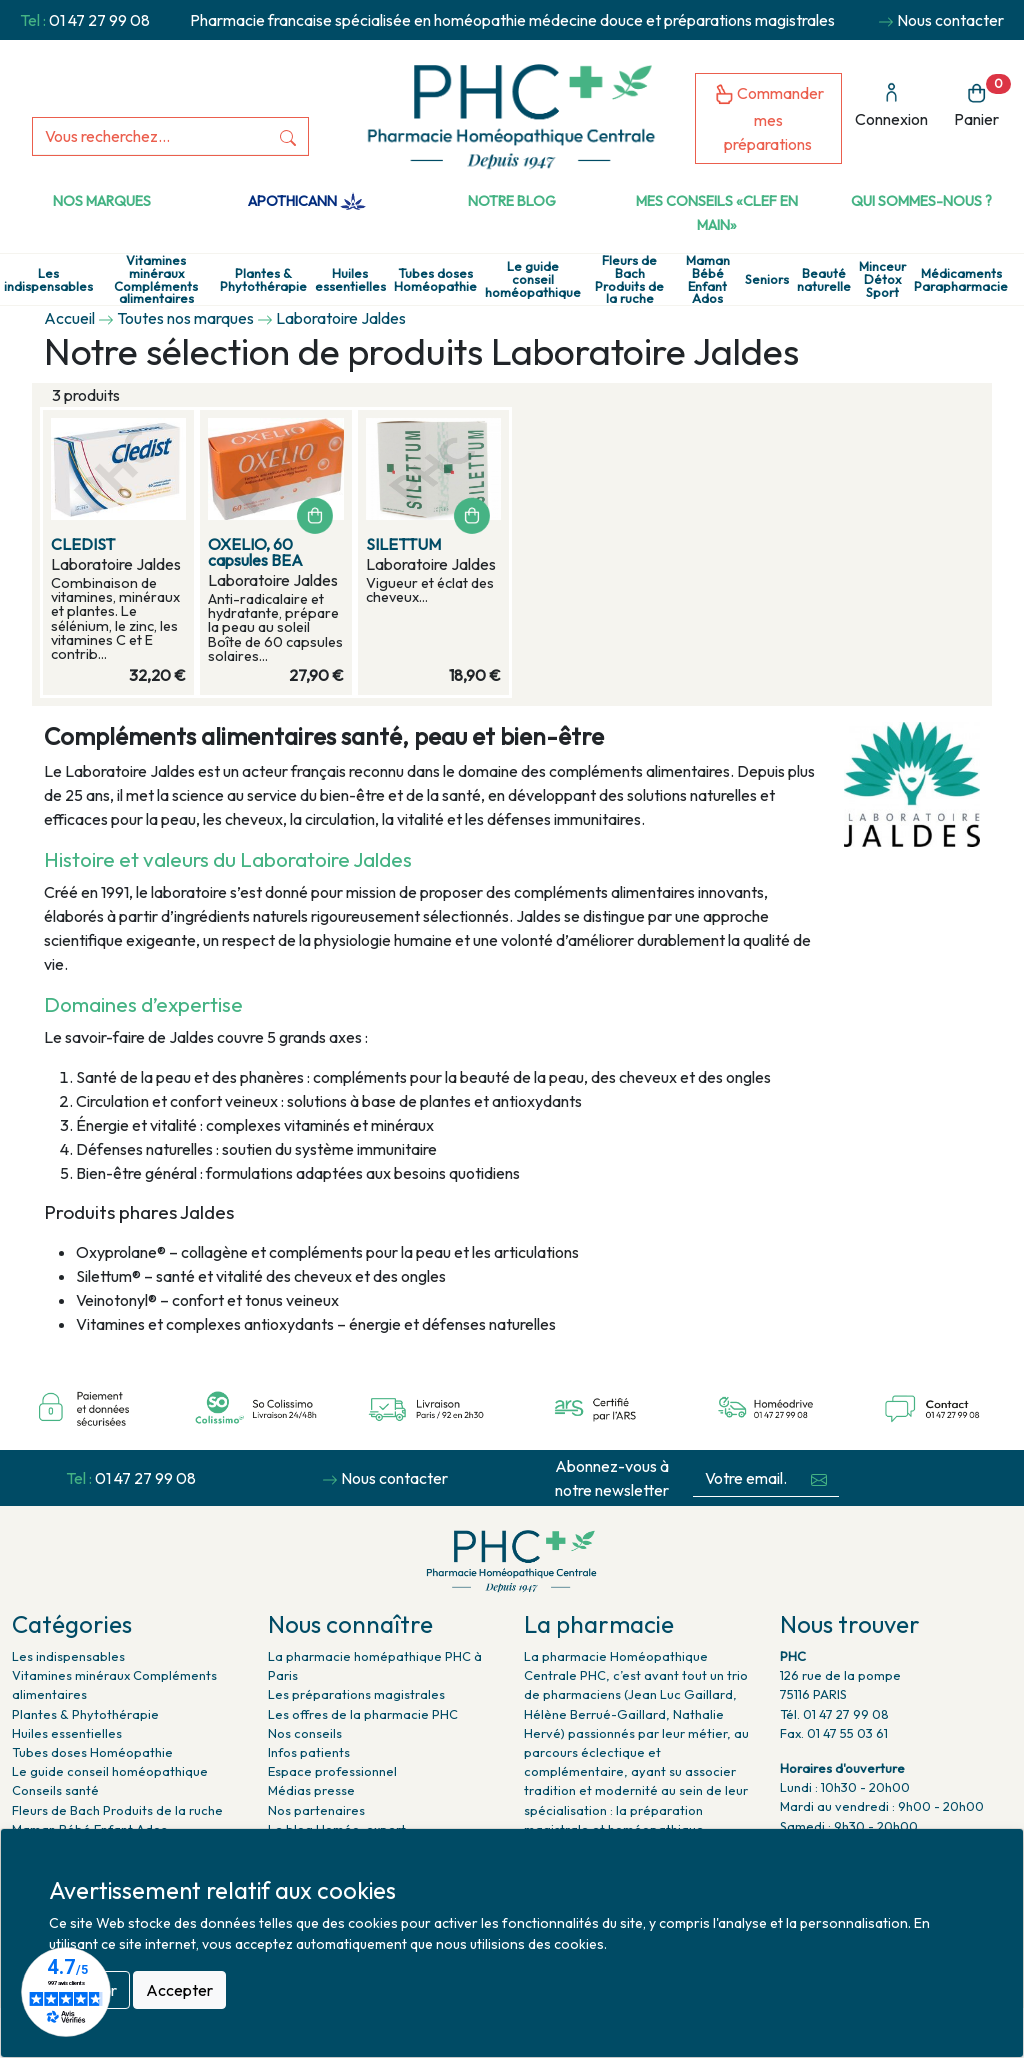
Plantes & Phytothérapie (263, 280)
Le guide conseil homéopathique (533, 279)
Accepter (179, 1990)
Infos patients (309, 1752)
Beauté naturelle (824, 280)
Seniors (767, 279)
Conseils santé (55, 1790)
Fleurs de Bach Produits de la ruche (629, 279)
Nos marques (102, 201)
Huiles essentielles (350, 280)
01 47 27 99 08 (99, 20)
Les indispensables (48, 280)
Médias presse (311, 1790)
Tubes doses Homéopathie (435, 280)
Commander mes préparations (769, 118)
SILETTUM (403, 544)
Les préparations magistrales (356, 1694)
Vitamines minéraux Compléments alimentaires (156, 279)
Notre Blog (512, 201)
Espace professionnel (332, 1771)
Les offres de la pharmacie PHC (363, 1714)
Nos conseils (305, 1733)
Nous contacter (950, 20)
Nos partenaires (316, 1810)
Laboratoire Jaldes (341, 318)
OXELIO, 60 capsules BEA (255, 552)
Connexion (891, 105)
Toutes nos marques (185, 318)
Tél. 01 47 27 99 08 (834, 1714)
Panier (982, 101)
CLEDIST (83, 544)
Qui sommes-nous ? (921, 201)
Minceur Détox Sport (882, 279)
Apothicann (306, 201)
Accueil (69, 318)
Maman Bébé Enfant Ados (708, 279)
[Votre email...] (746, 1478)
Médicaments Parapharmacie (961, 280)
